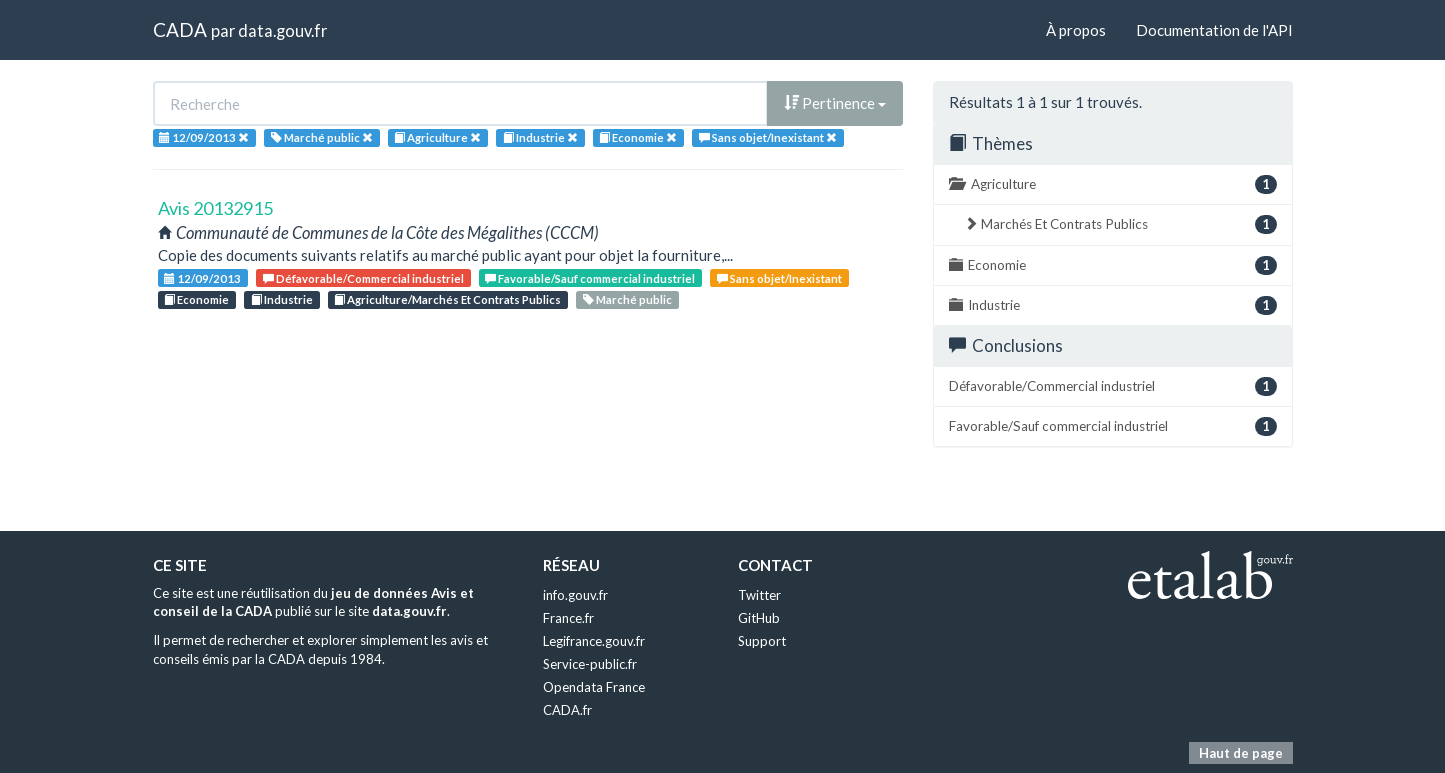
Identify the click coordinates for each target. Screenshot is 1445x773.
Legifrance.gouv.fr (594, 641)
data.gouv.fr (282, 30)
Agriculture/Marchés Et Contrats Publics (447, 299)
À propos (1076, 30)
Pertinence (835, 103)
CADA (180, 29)
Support (762, 641)
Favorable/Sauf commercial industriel (590, 278)
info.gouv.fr (575, 595)
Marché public (627, 299)
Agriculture (1113, 184)
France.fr (568, 618)
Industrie (282, 299)
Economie (196, 299)
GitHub (759, 618)
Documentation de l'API (1214, 30)
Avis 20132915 (215, 208)
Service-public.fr (590, 664)
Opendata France (594, 687)
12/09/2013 (202, 278)
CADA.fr (567, 710)
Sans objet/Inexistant (779, 278)
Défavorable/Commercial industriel (363, 278)
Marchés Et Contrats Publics (1120, 224)
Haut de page (1241, 753)
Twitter (759, 595)
